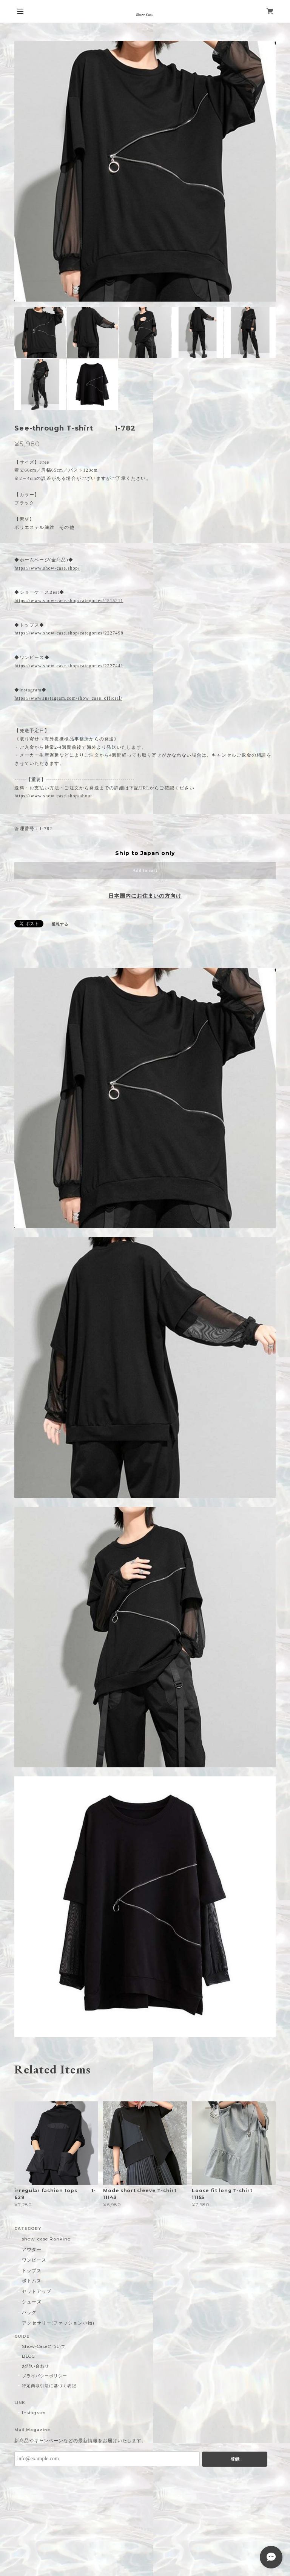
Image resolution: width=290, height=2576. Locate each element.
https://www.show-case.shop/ (47, 568)
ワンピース (34, 2260)
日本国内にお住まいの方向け (145, 896)
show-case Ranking (46, 2239)
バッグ (29, 2312)
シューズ (32, 2302)
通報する (60, 924)
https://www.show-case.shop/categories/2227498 (68, 633)
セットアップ (36, 2291)
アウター (32, 2249)
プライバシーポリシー (44, 2375)
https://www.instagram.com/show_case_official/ (68, 698)
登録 (234, 2459)
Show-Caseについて (43, 2346)
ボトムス (32, 2280)
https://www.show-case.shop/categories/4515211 (68, 600)
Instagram (34, 2412)
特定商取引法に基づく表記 (49, 2385)
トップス (32, 2270)
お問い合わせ (35, 2366)
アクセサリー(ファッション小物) (58, 2323)
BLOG (28, 2356)
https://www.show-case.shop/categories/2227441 (68, 665)
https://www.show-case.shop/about (53, 795)
